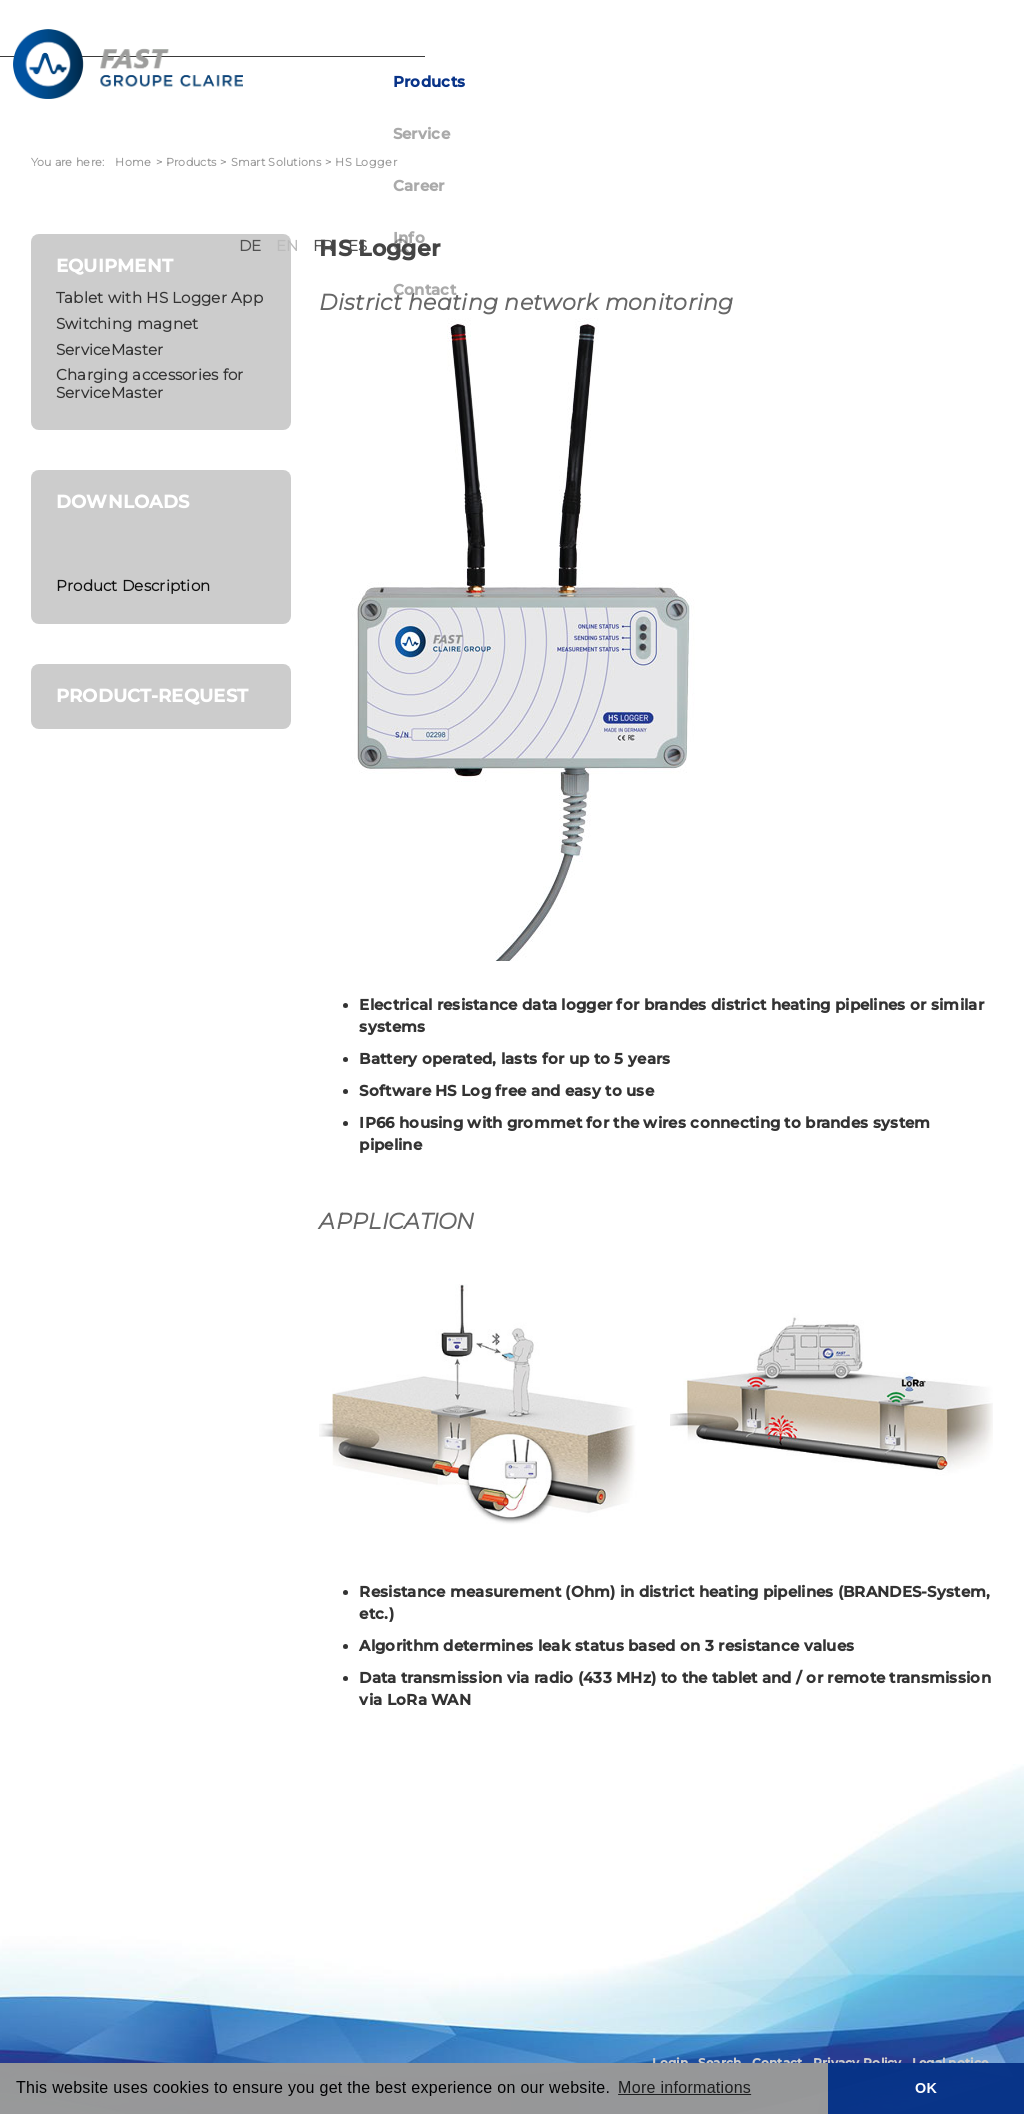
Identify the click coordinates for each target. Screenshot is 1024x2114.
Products (447, 82)
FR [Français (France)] (904, 38)
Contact (775, 82)
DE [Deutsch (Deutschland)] (831, 38)
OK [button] (926, 2088)
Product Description (133, 586)
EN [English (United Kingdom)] (868, 38)
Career (626, 82)
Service (541, 82)
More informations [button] (684, 2087)
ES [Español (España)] (939, 38)
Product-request (152, 695)
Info (698, 82)
